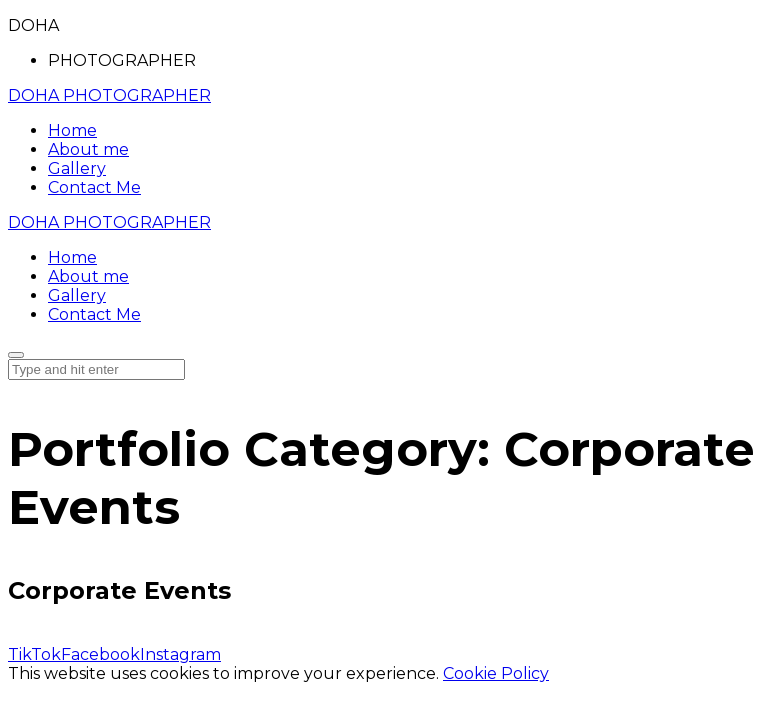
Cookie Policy (496, 673)
